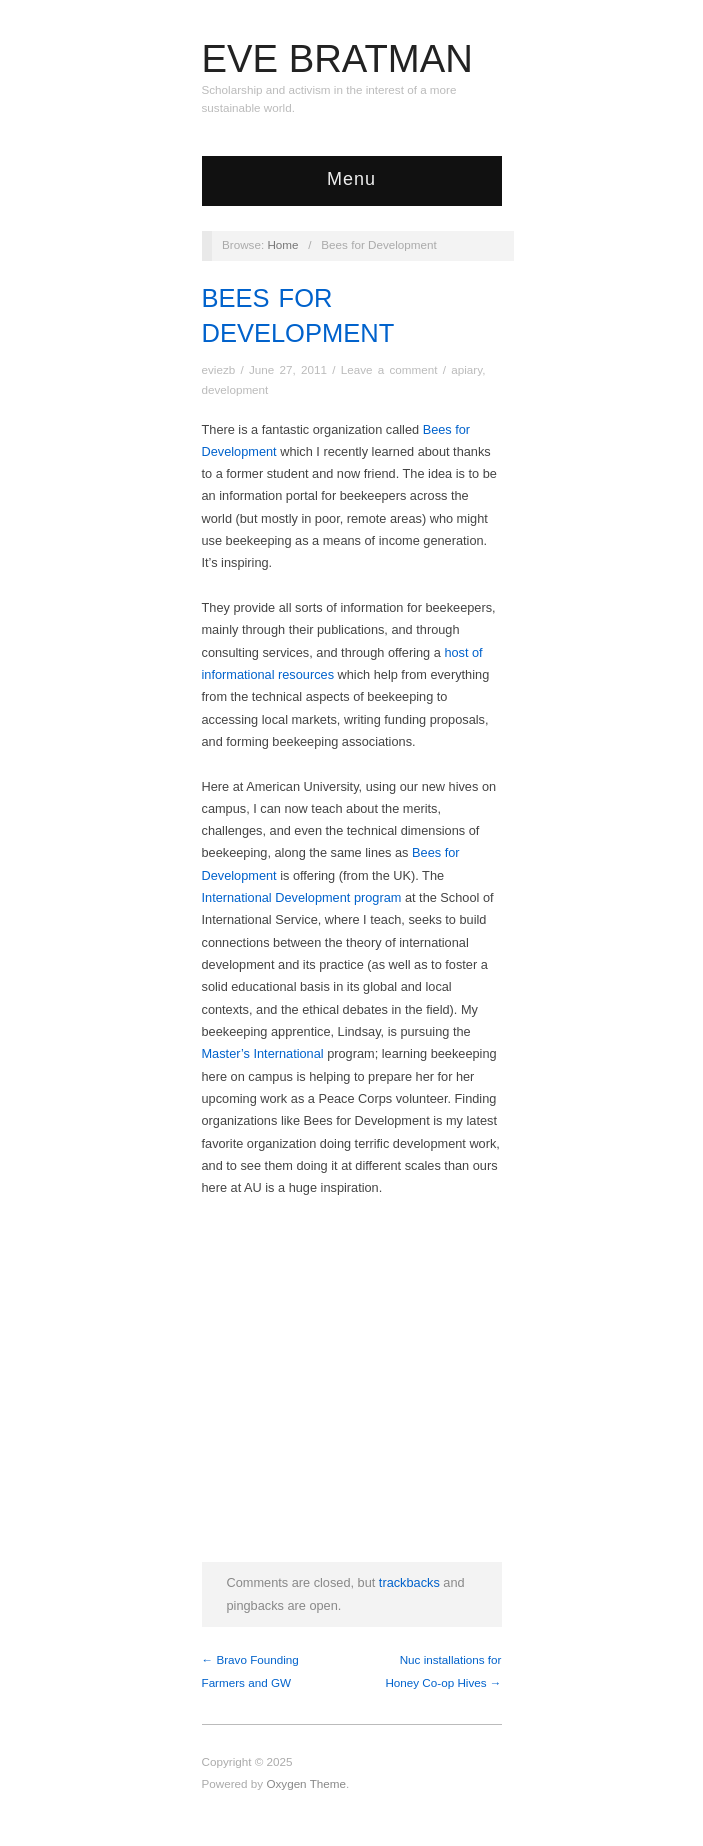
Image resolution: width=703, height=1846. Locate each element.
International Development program (302, 897)
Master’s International (263, 1053)
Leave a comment (389, 369)
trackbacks (409, 1582)
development (235, 389)
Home (282, 244)
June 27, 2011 (288, 369)
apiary (466, 369)
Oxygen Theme (306, 1783)
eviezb (219, 369)
